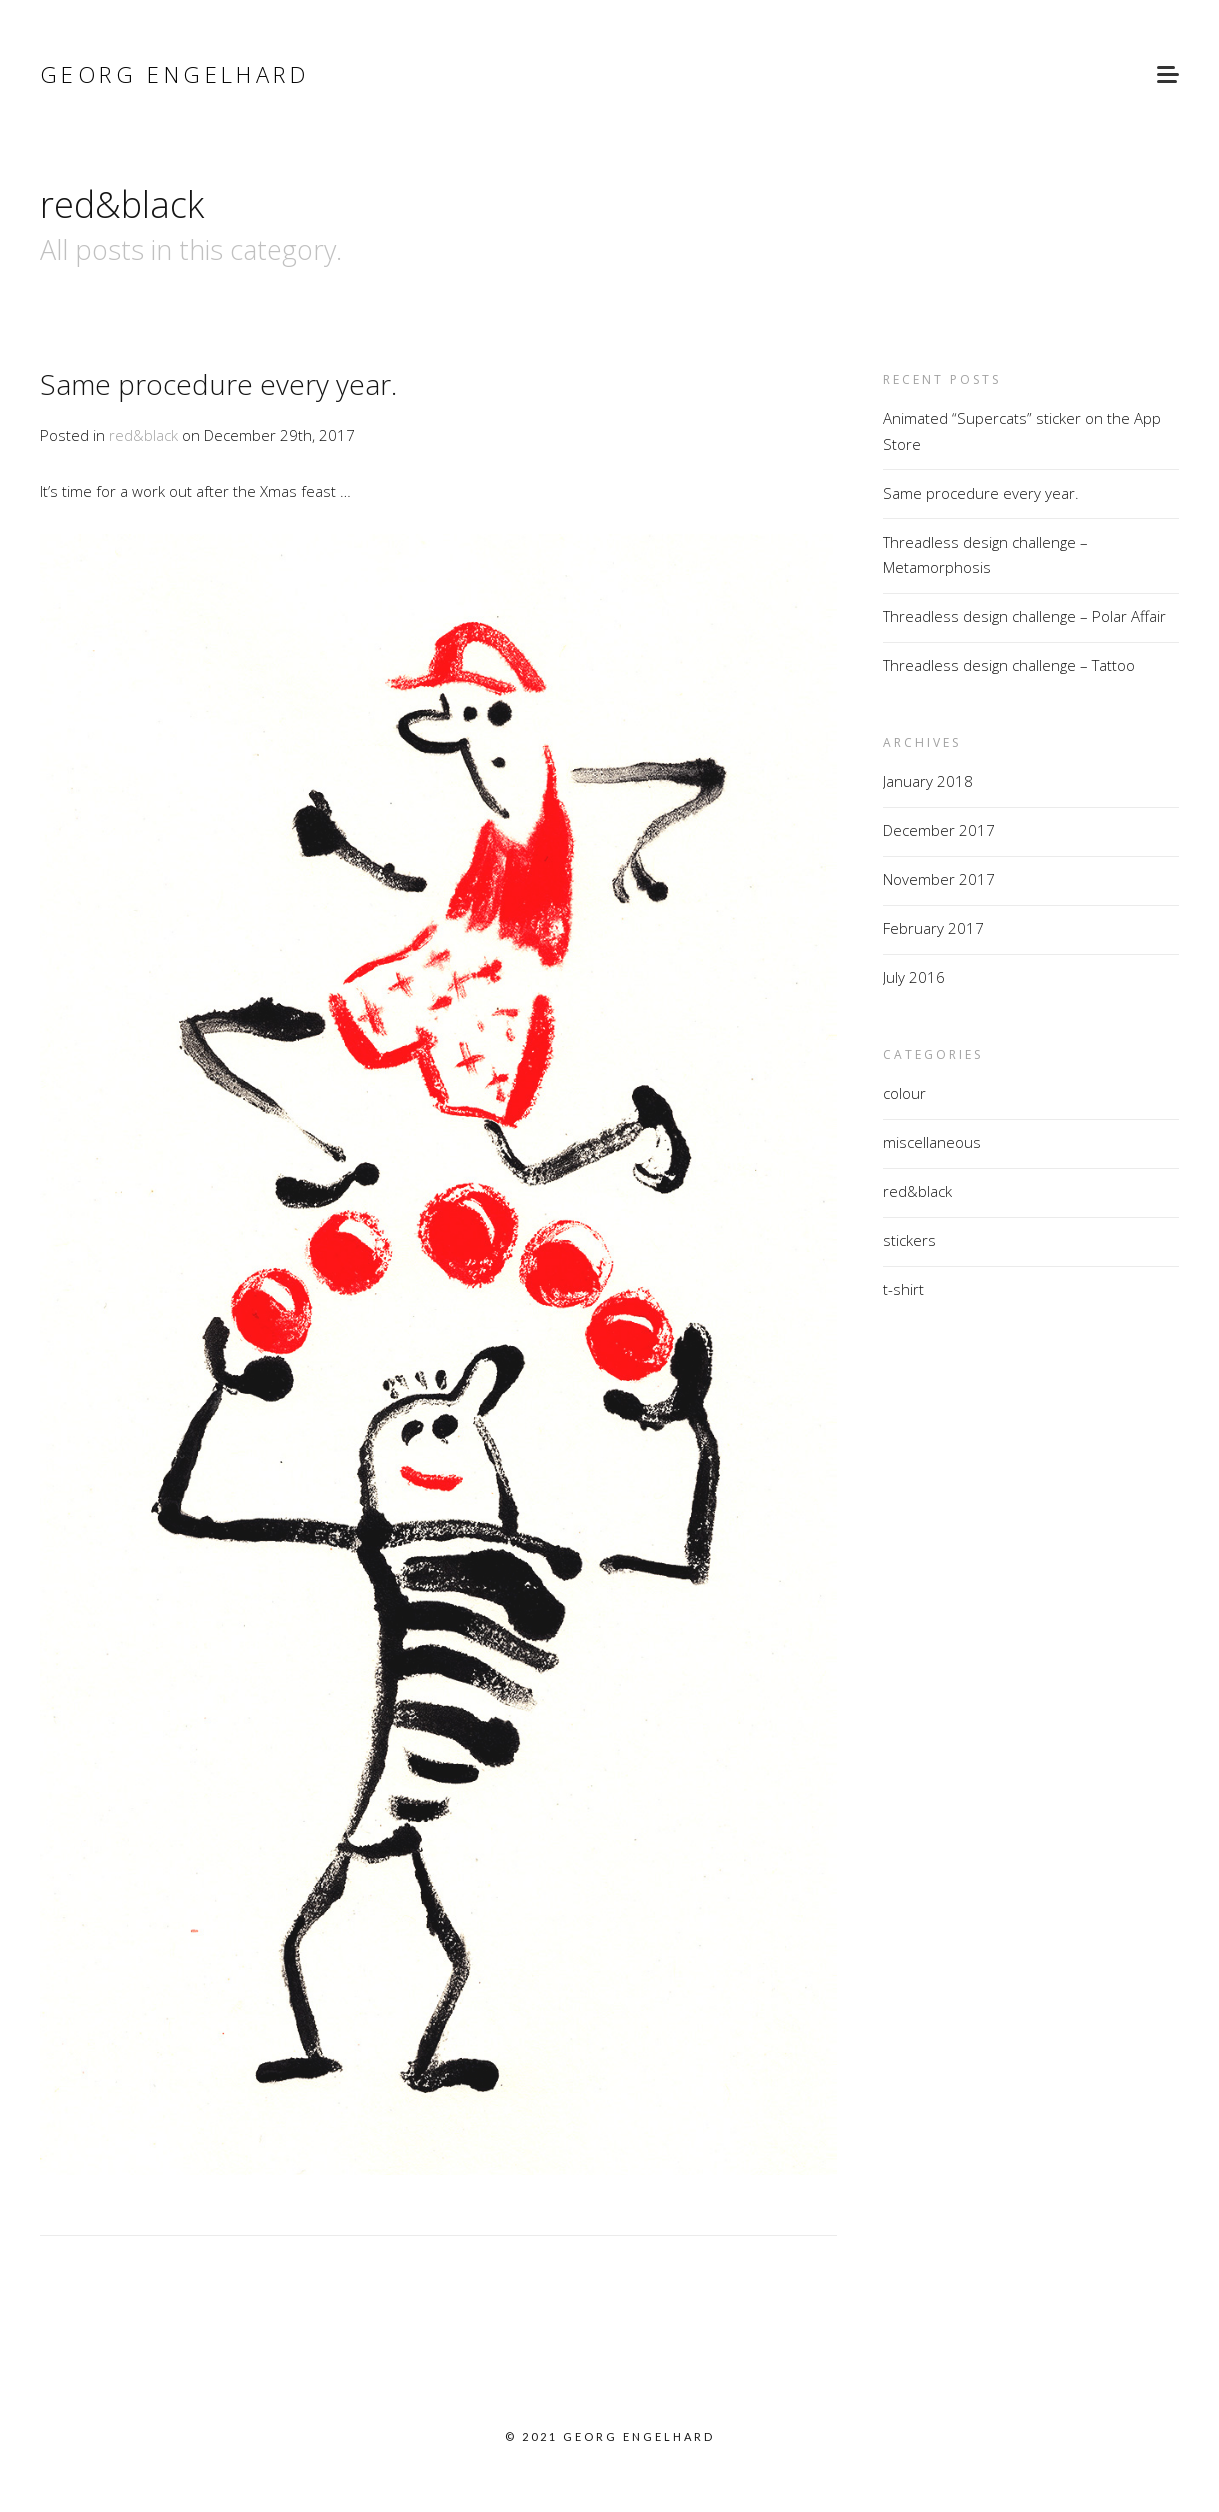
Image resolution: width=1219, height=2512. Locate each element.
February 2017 (933, 928)
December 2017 (939, 830)
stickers (909, 1240)
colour (904, 1093)
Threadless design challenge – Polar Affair (1024, 616)
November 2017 (939, 879)
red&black (143, 435)
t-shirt (903, 1289)
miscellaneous (932, 1142)
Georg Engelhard (174, 74)
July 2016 (914, 977)
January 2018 (928, 781)
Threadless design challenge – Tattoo (1009, 665)
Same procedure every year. (218, 384)
